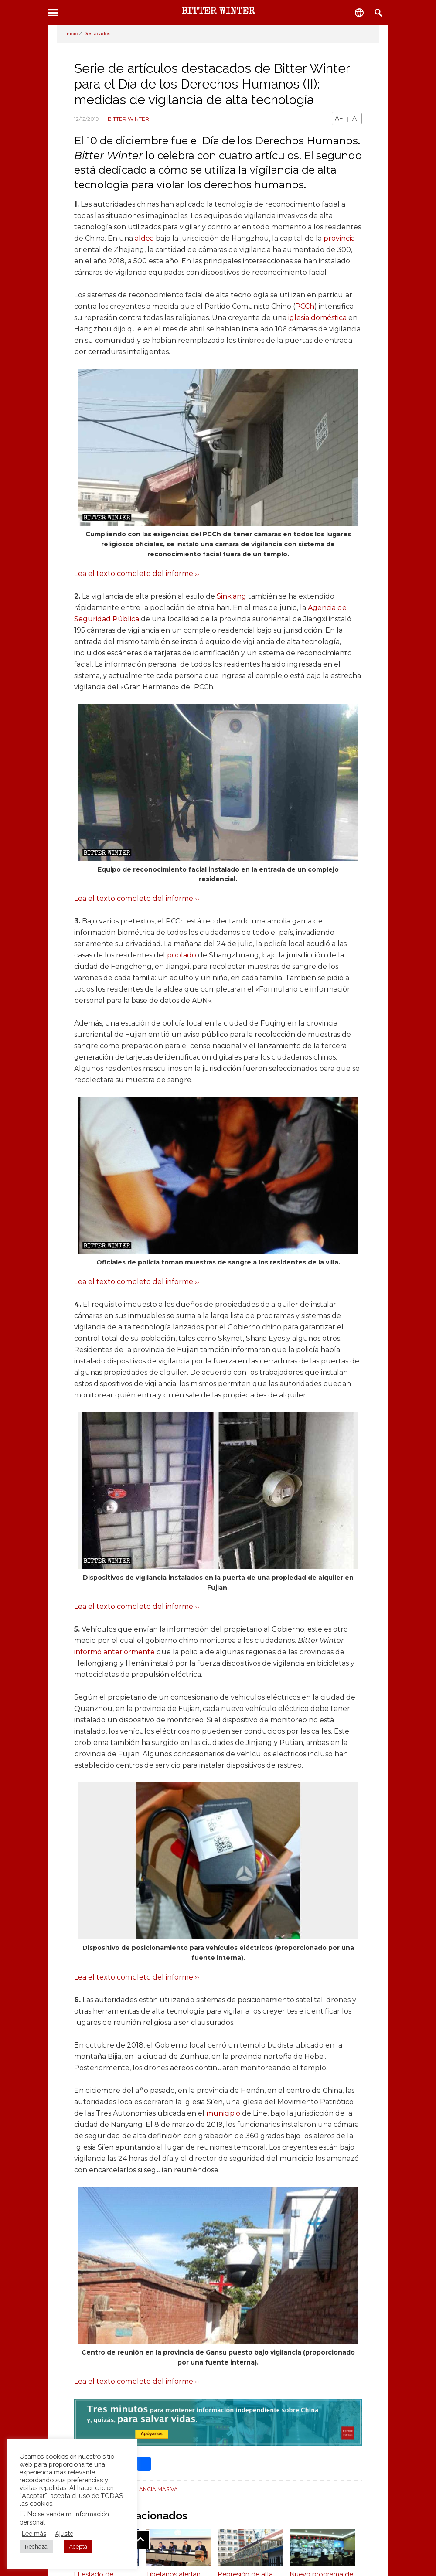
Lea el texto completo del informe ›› (136, 573)
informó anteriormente (114, 1652)
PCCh (304, 306)
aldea (144, 238)
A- (355, 119)
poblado (181, 955)
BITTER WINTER (218, 12)
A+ (339, 119)
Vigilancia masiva (152, 2489)
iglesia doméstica (317, 317)
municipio (223, 2113)
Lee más (34, 2533)
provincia (339, 238)
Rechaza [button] (36, 2546)
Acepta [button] (78, 2546)
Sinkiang (231, 596)
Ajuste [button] (64, 2533)
